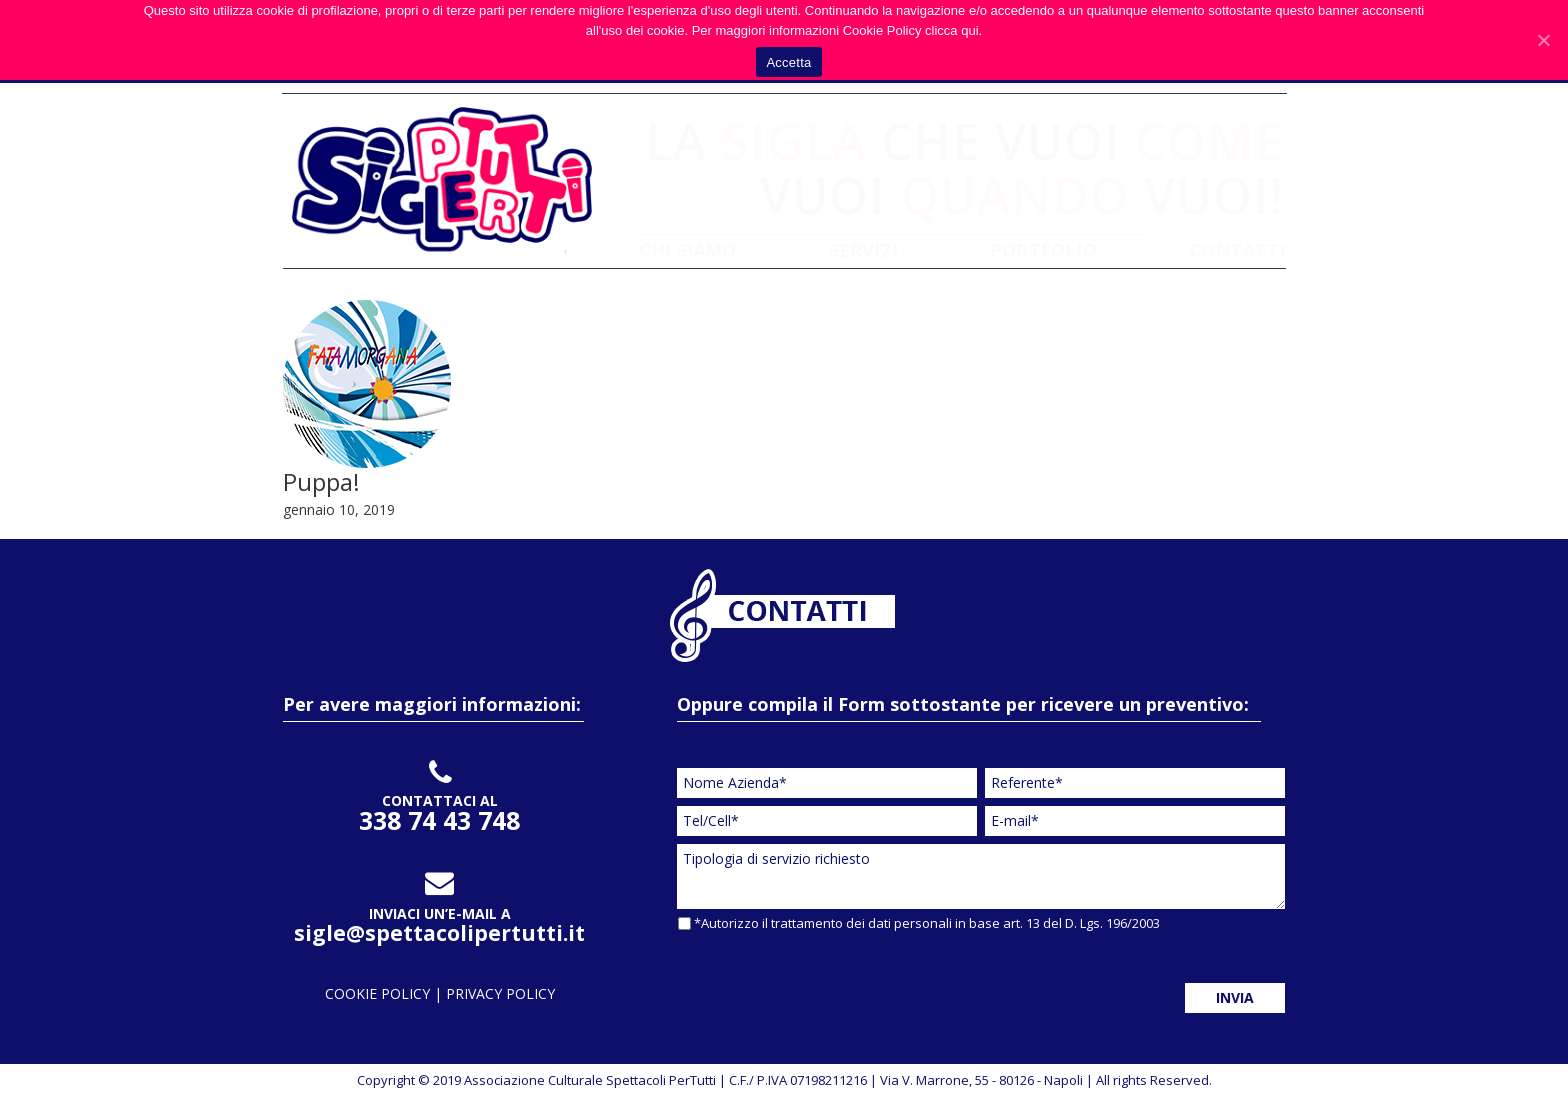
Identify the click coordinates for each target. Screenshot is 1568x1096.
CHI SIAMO (688, 250)
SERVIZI (863, 250)
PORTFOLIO (1043, 250)
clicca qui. (953, 30)
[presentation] (829, 979)
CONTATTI (1237, 250)
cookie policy (379, 993)
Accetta (788, 62)
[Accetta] (1543, 40)
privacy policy (500, 993)
